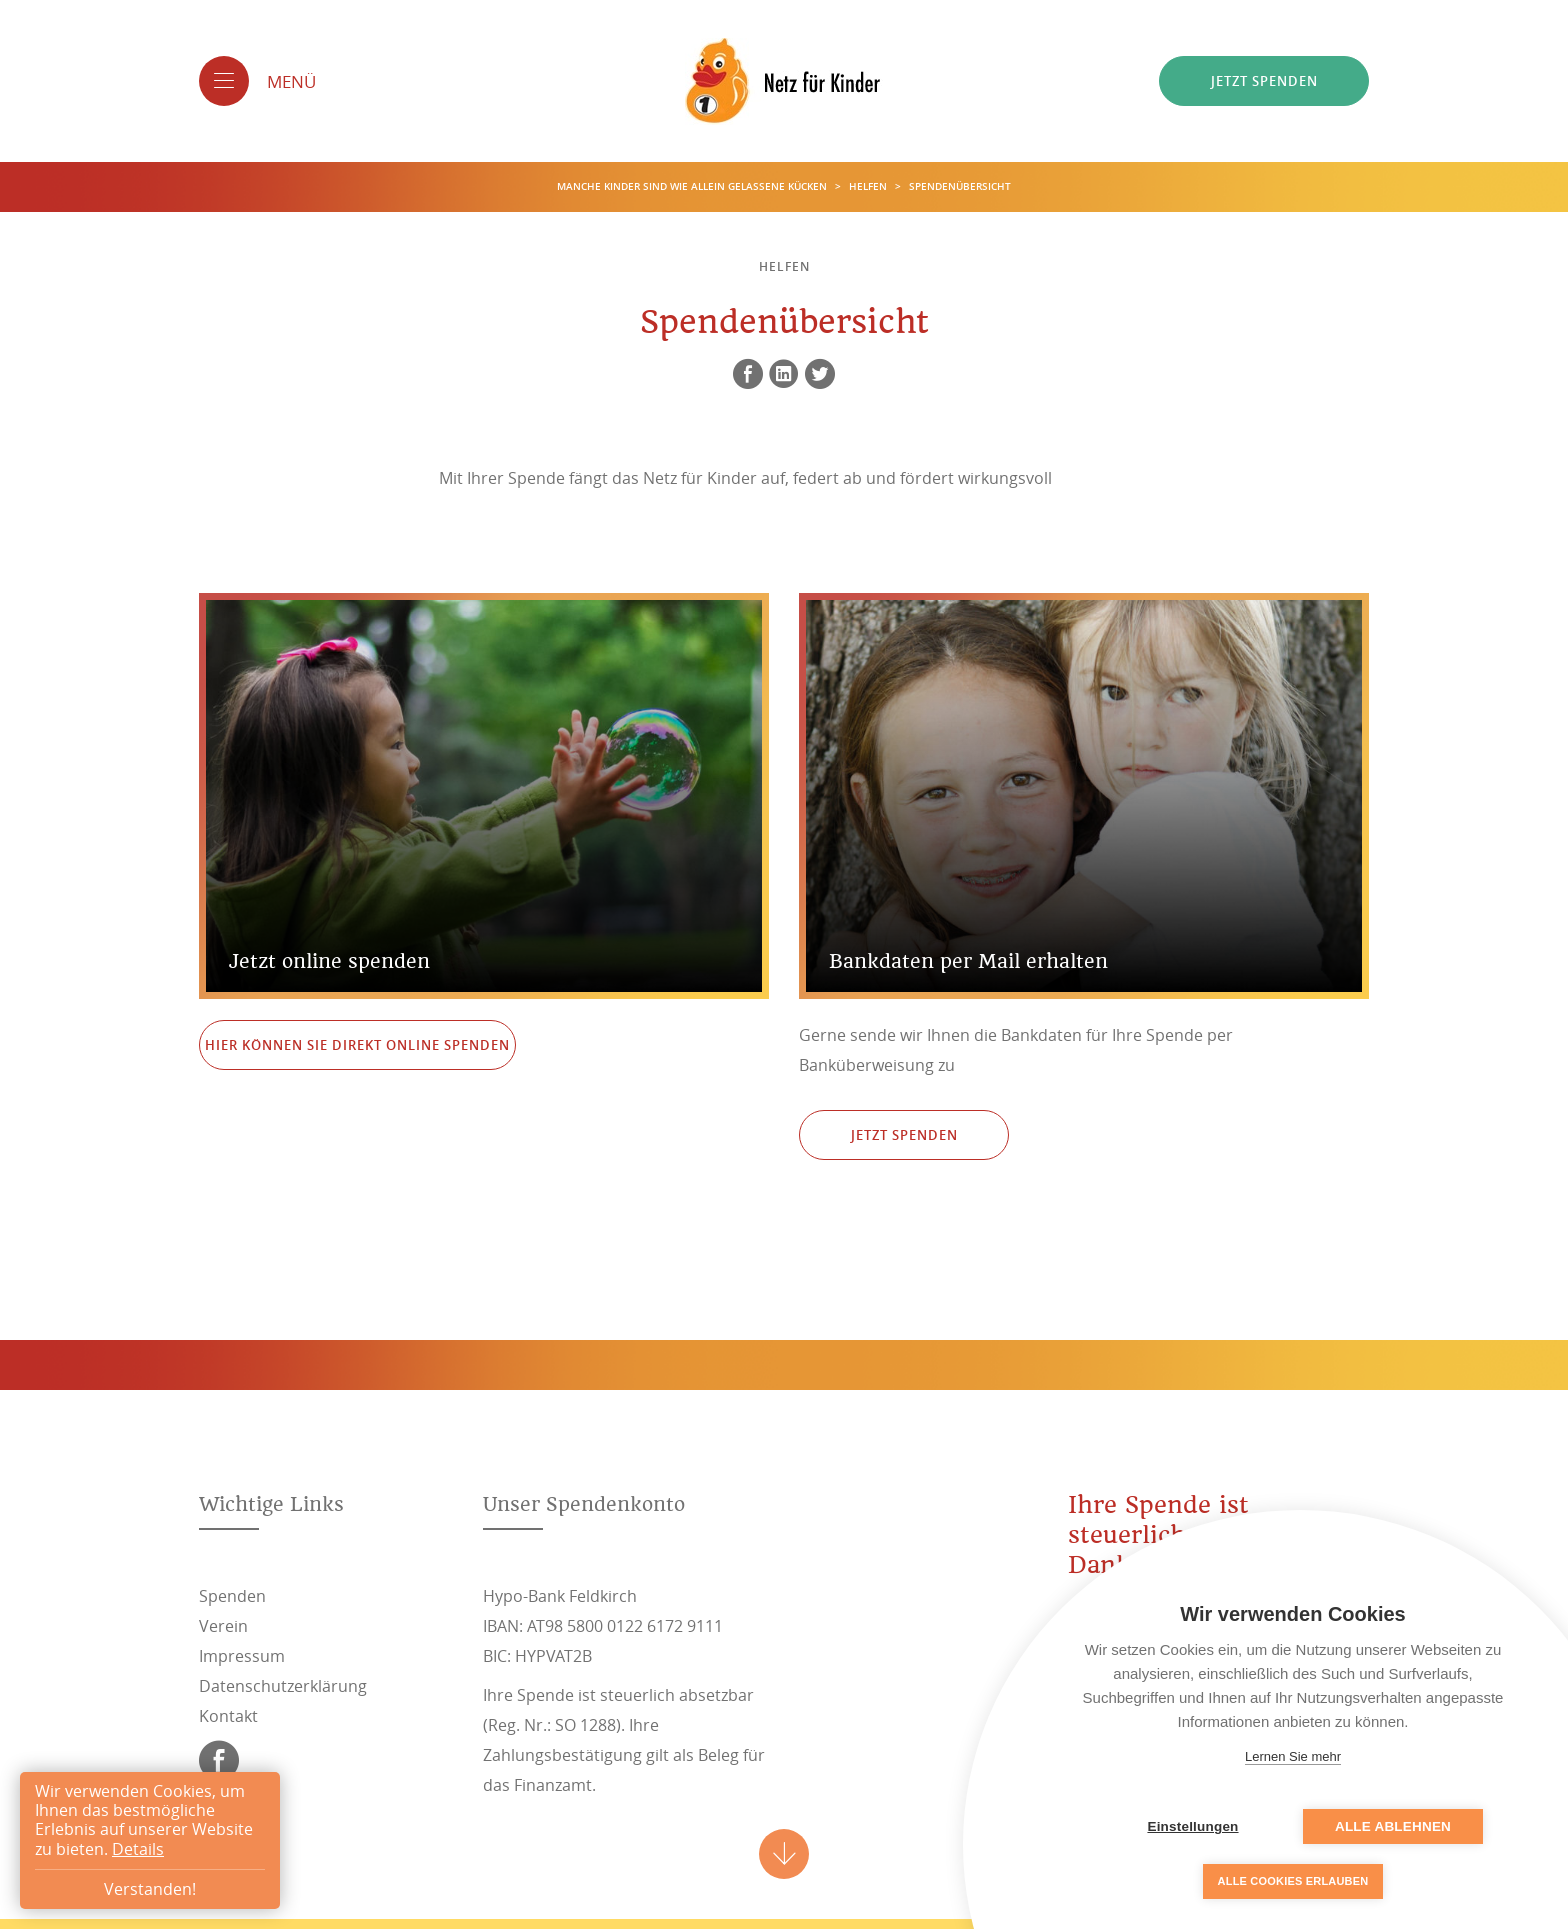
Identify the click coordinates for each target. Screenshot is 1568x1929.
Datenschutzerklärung (283, 1686)
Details (138, 1849)
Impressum (242, 1656)
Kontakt (228, 1716)
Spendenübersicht (960, 186)
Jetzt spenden (1264, 81)
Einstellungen (1192, 1826)
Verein (223, 1626)
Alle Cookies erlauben (1293, 1881)
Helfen (869, 186)
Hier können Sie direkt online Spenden (357, 1045)
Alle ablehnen (1393, 1826)
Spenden (232, 1596)
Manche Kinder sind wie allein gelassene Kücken (693, 186)
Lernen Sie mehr (1293, 1756)
